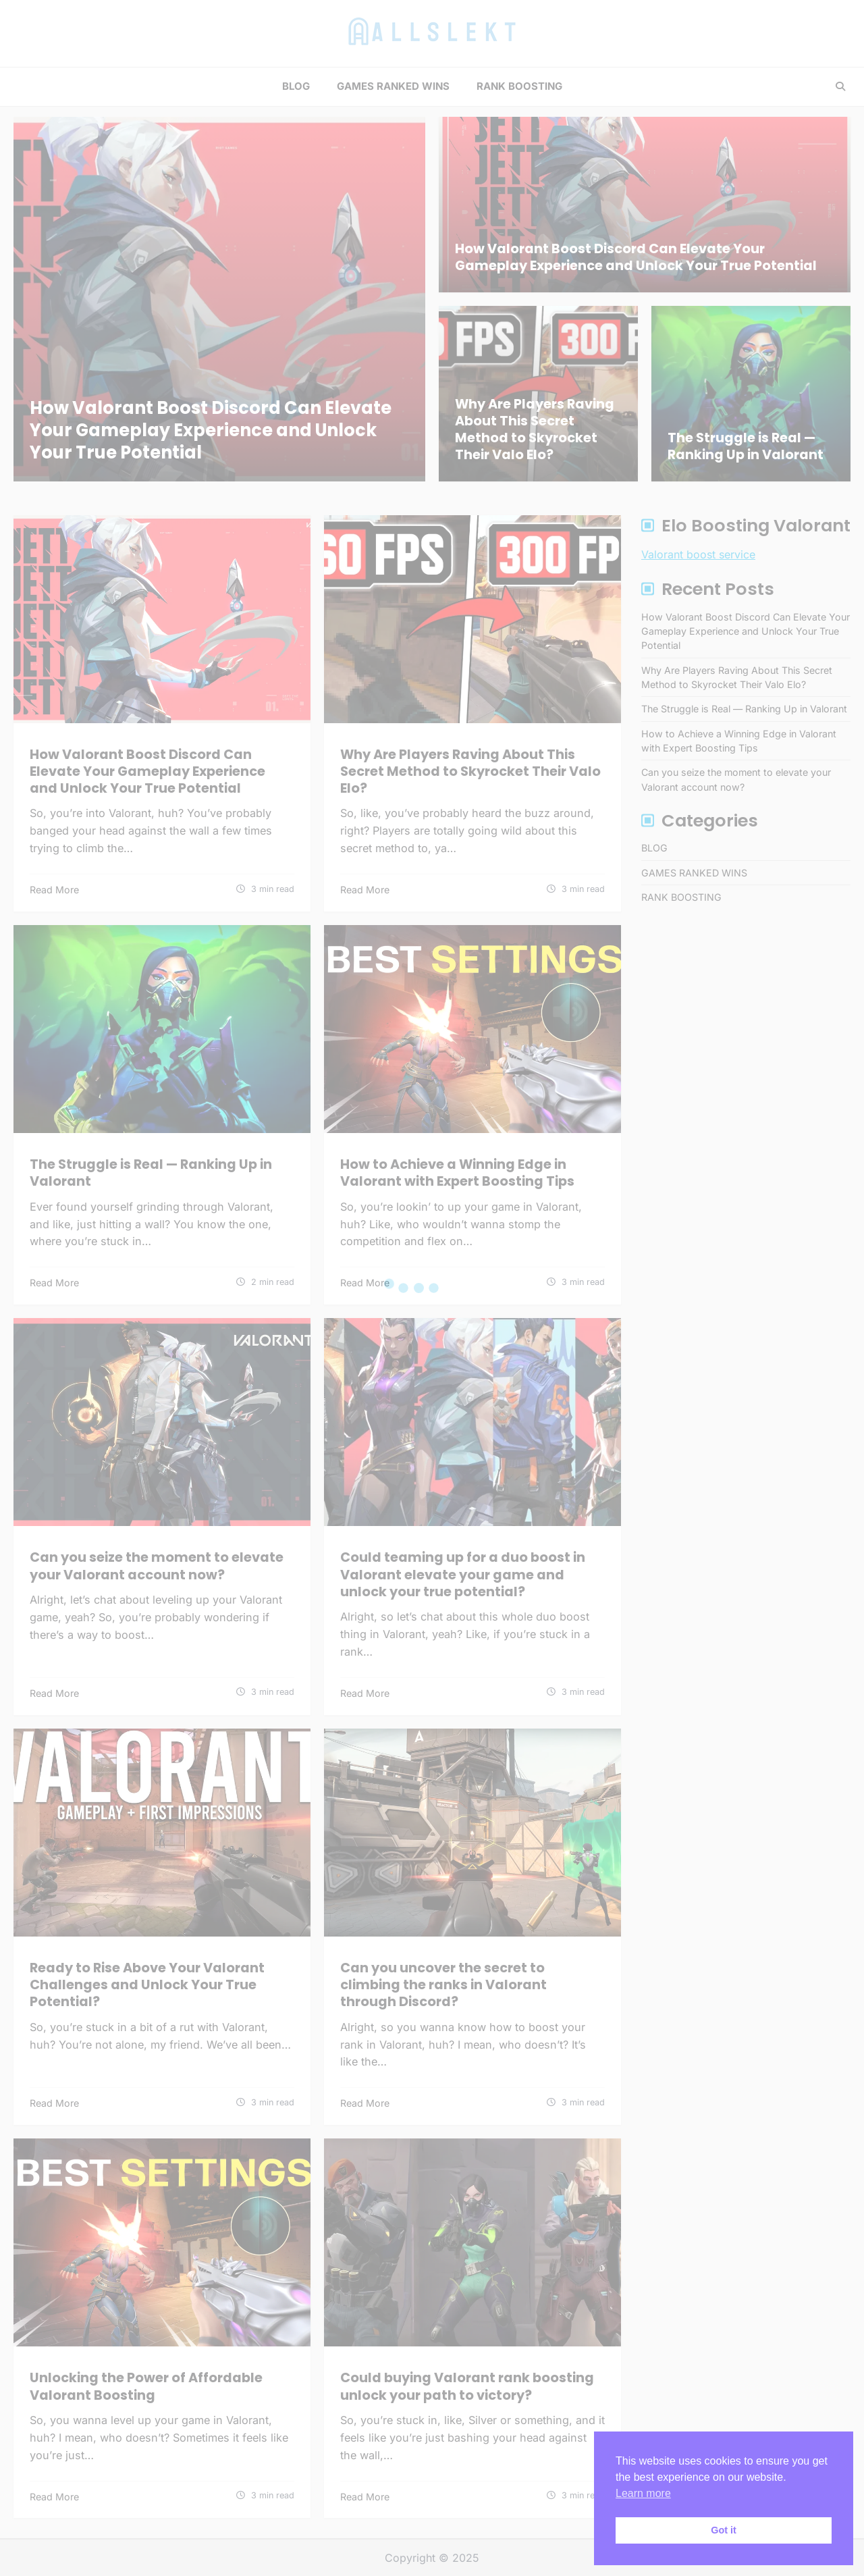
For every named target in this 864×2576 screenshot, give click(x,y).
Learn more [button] (643, 2493)
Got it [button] (723, 2530)
